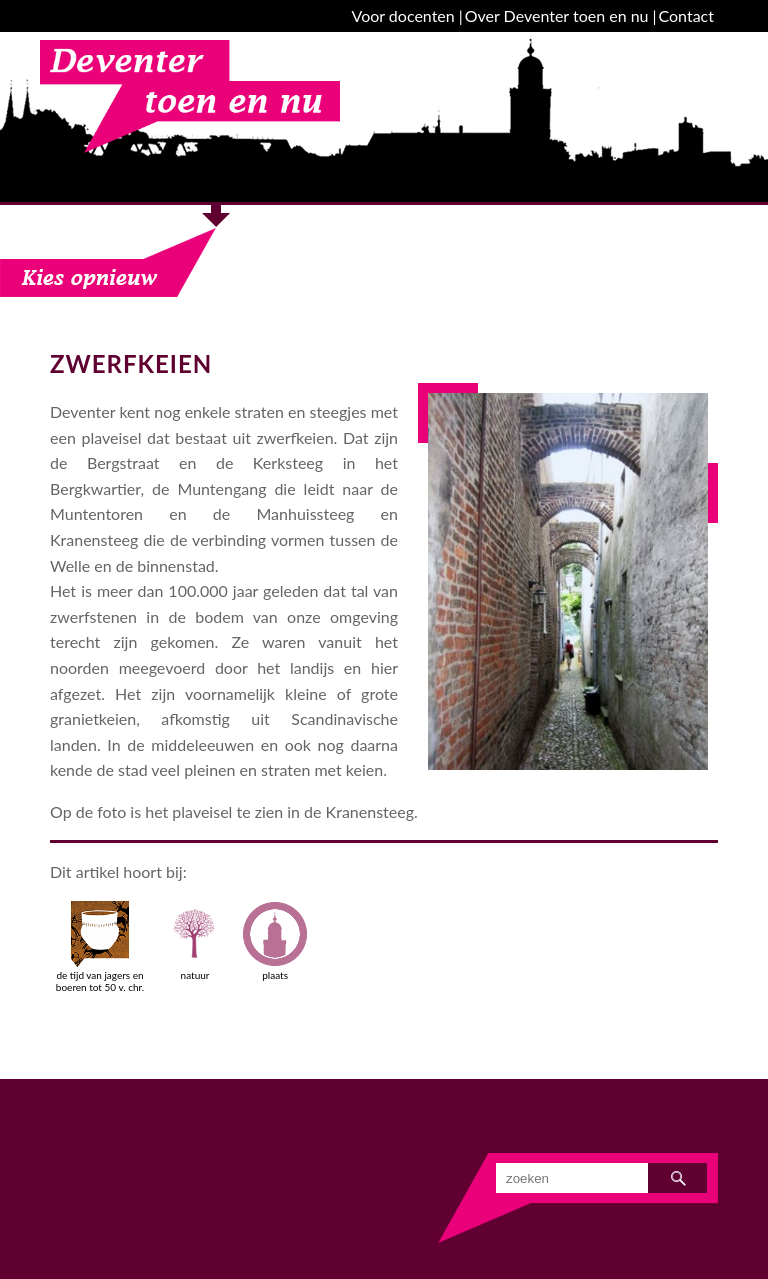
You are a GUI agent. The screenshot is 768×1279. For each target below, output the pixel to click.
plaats (275, 941)
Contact (686, 15)
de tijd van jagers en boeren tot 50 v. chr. (100, 947)
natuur (195, 941)
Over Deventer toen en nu (557, 15)
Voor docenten (403, 15)
